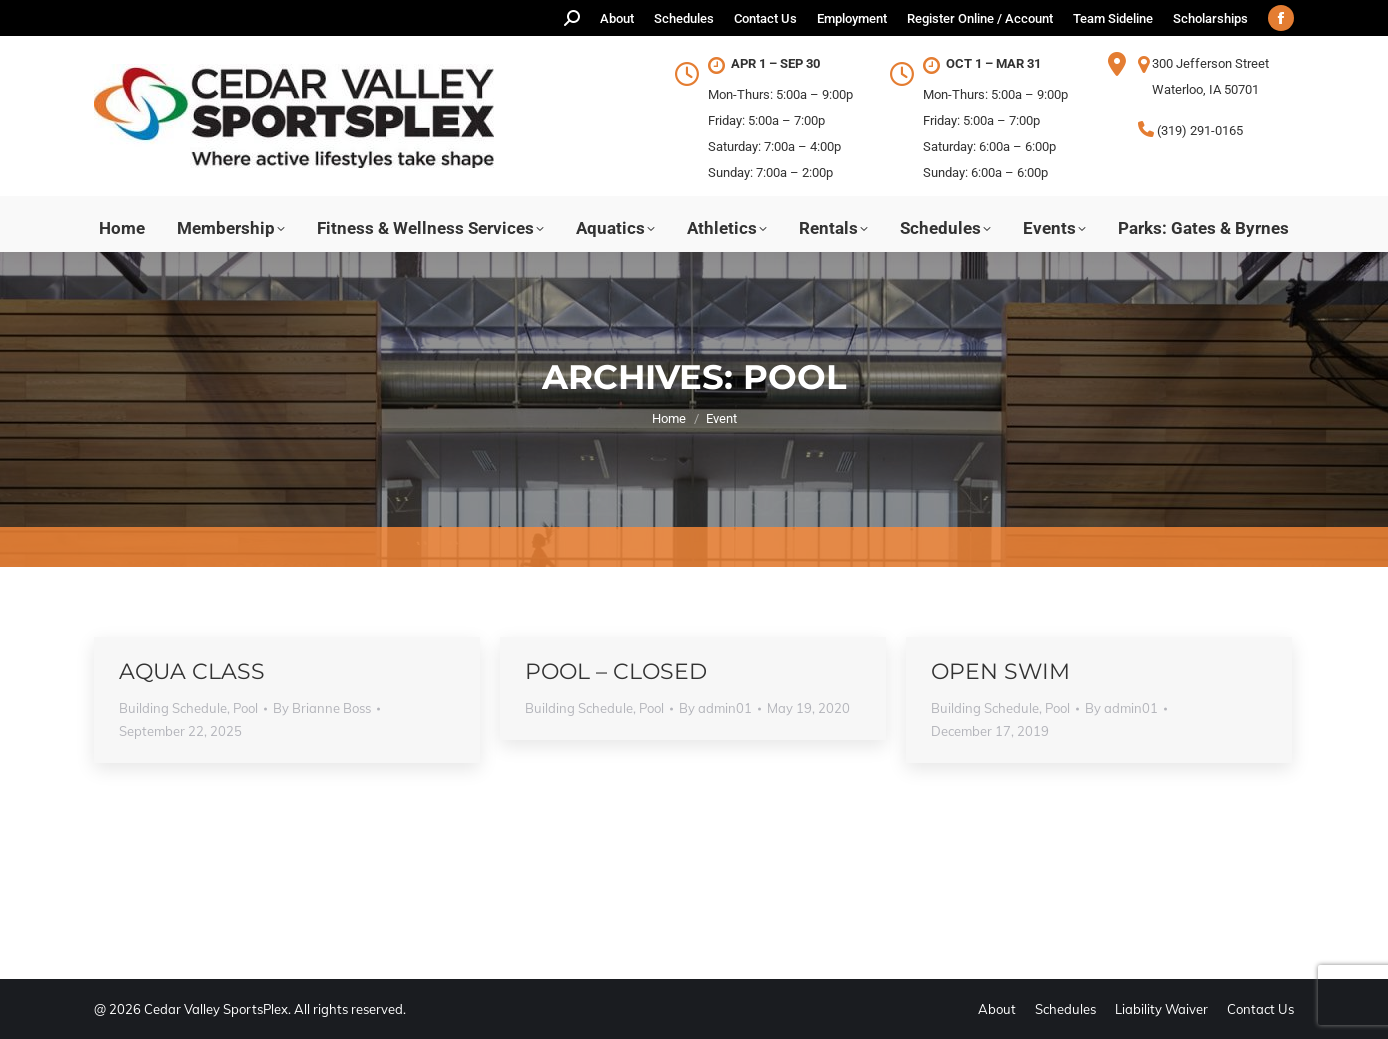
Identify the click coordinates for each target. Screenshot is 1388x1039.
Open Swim (1000, 671)
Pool (245, 708)
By (322, 708)
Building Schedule (173, 708)
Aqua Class (192, 671)
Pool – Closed (616, 671)
